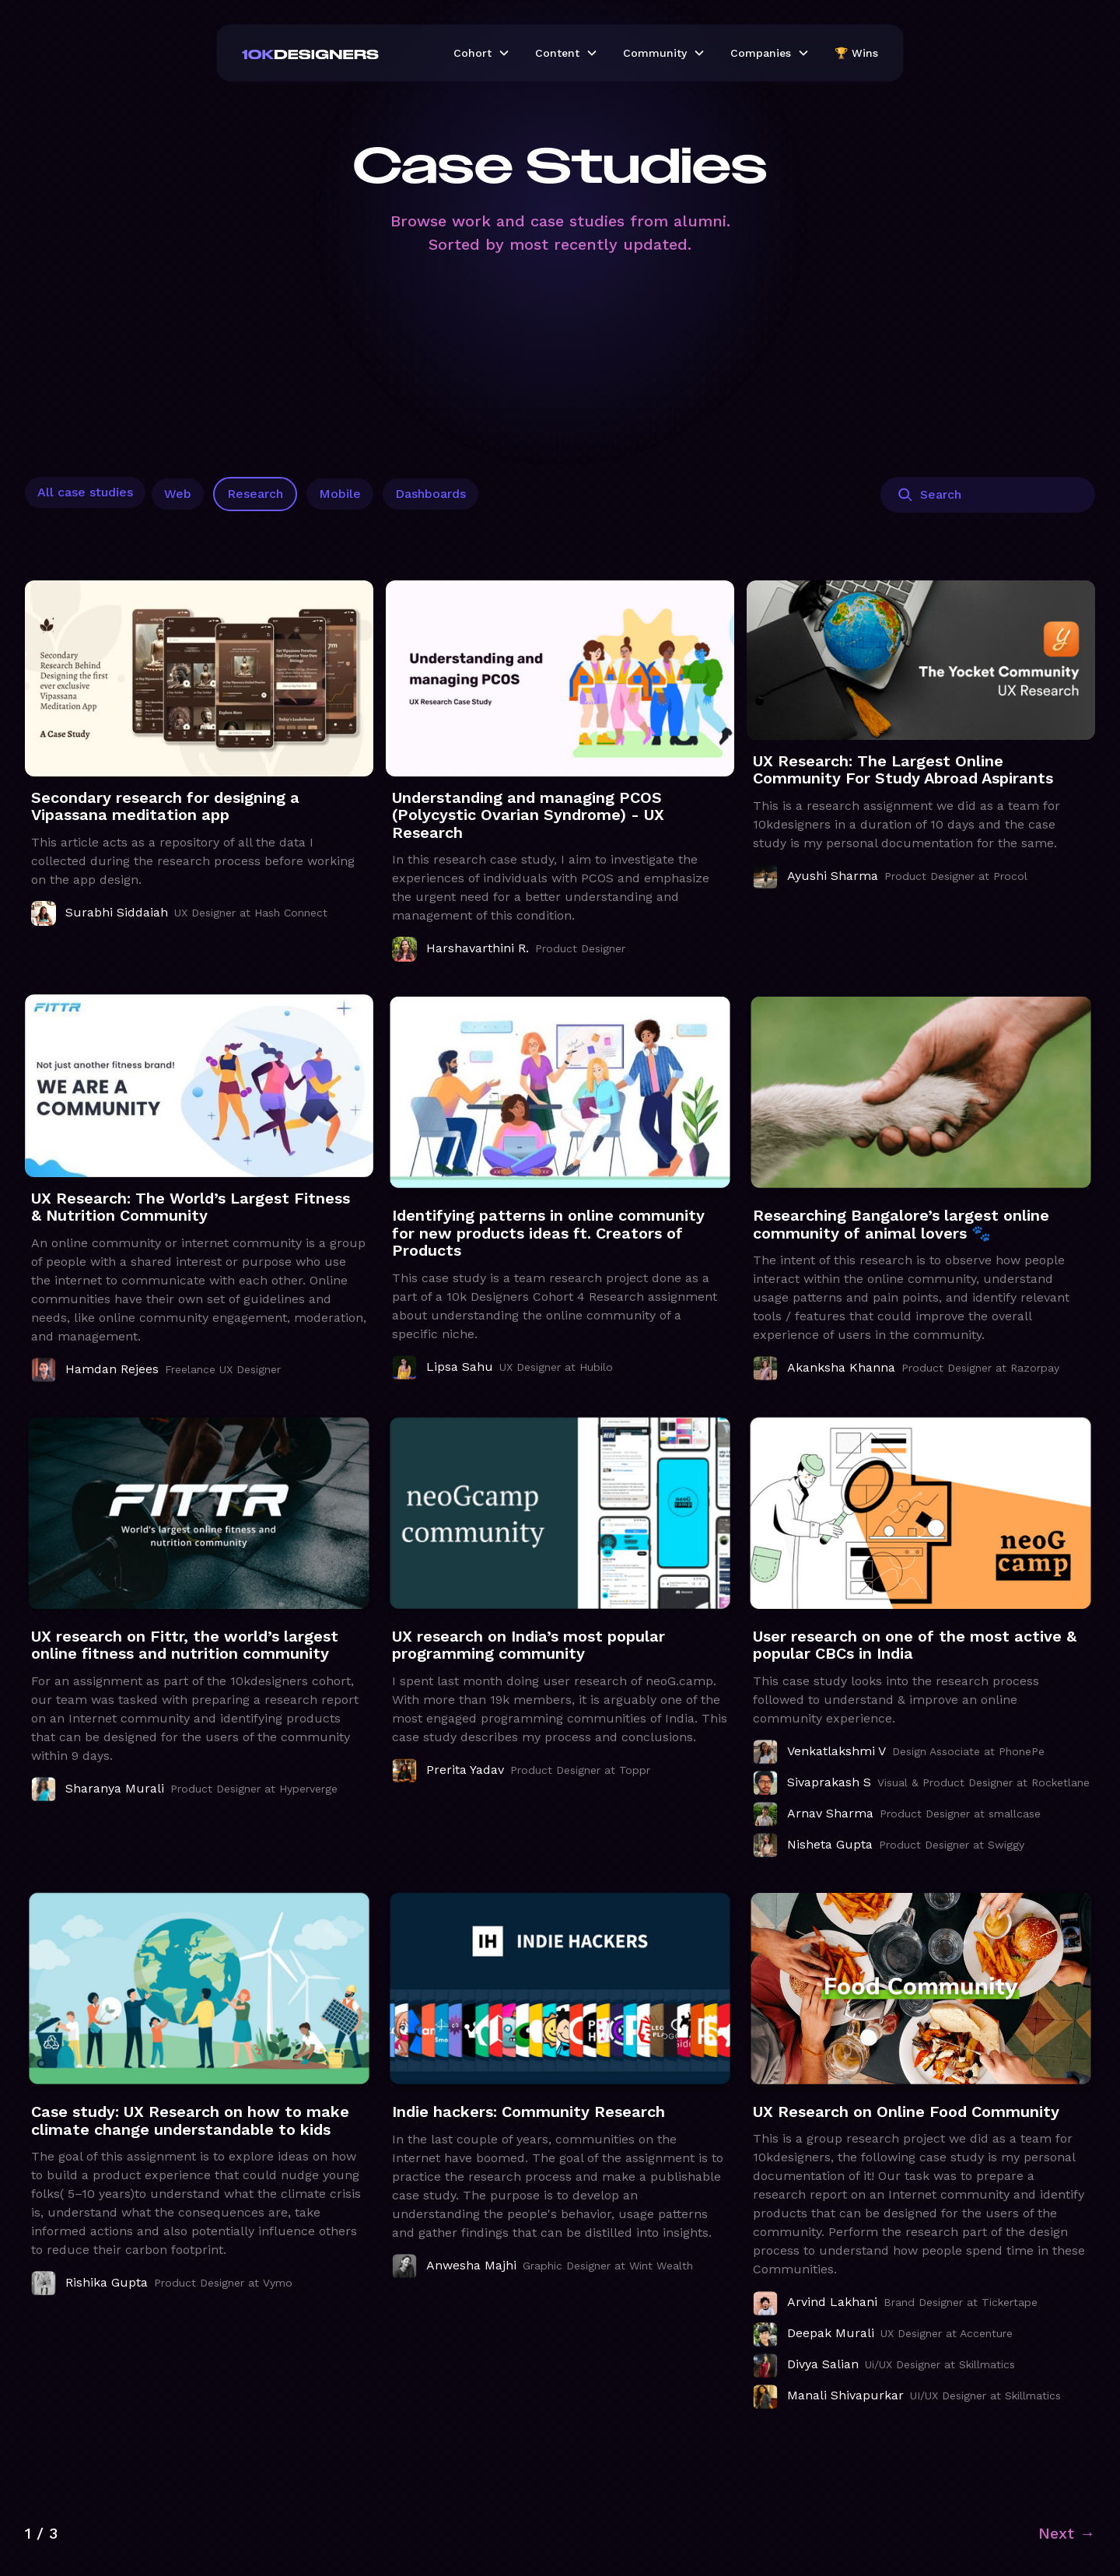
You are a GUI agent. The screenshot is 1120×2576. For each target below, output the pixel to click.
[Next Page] (1066, 2533)
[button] (482, 53)
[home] (335, 53)
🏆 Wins (856, 53)
